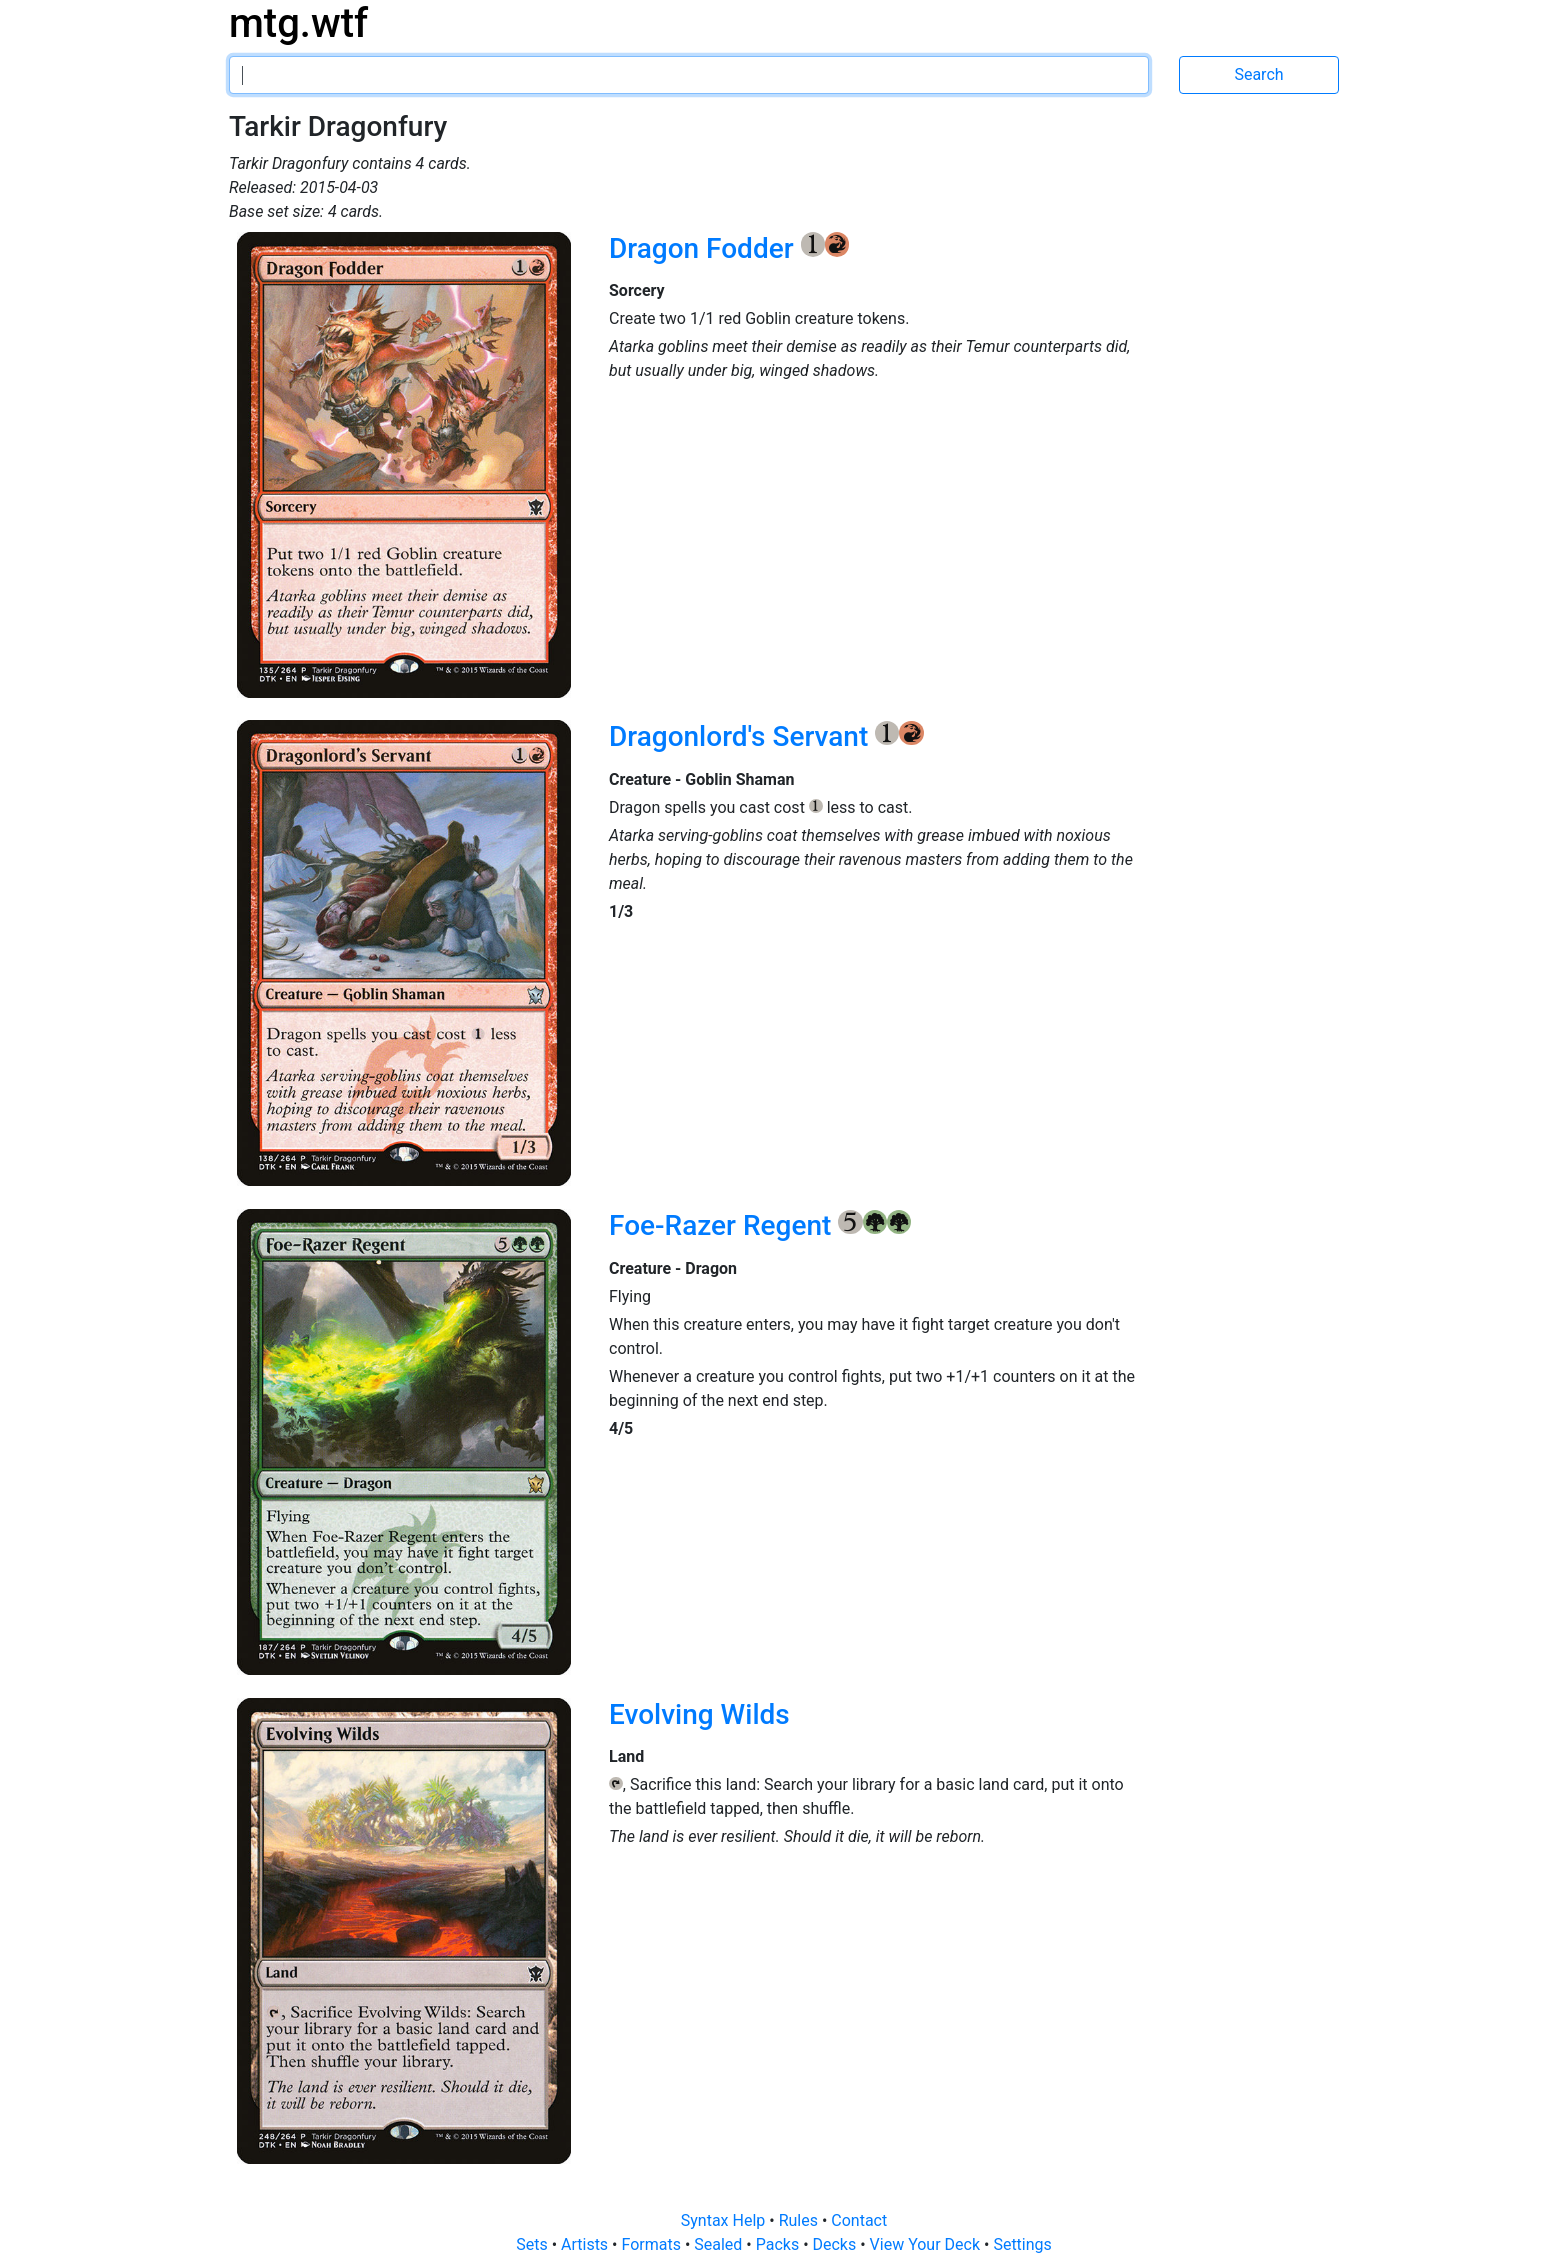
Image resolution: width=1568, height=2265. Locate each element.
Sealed (720, 2244)
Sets (533, 2244)
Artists (586, 2244)
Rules (800, 2220)
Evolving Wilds (699, 1714)
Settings (1022, 2244)
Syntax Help (725, 2220)
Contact (859, 2220)
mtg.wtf (298, 23)
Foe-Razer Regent (723, 1225)
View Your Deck (927, 2244)
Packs (779, 2244)
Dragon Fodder (705, 248)
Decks (837, 2244)
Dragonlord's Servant (742, 736)
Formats (652, 2244)
